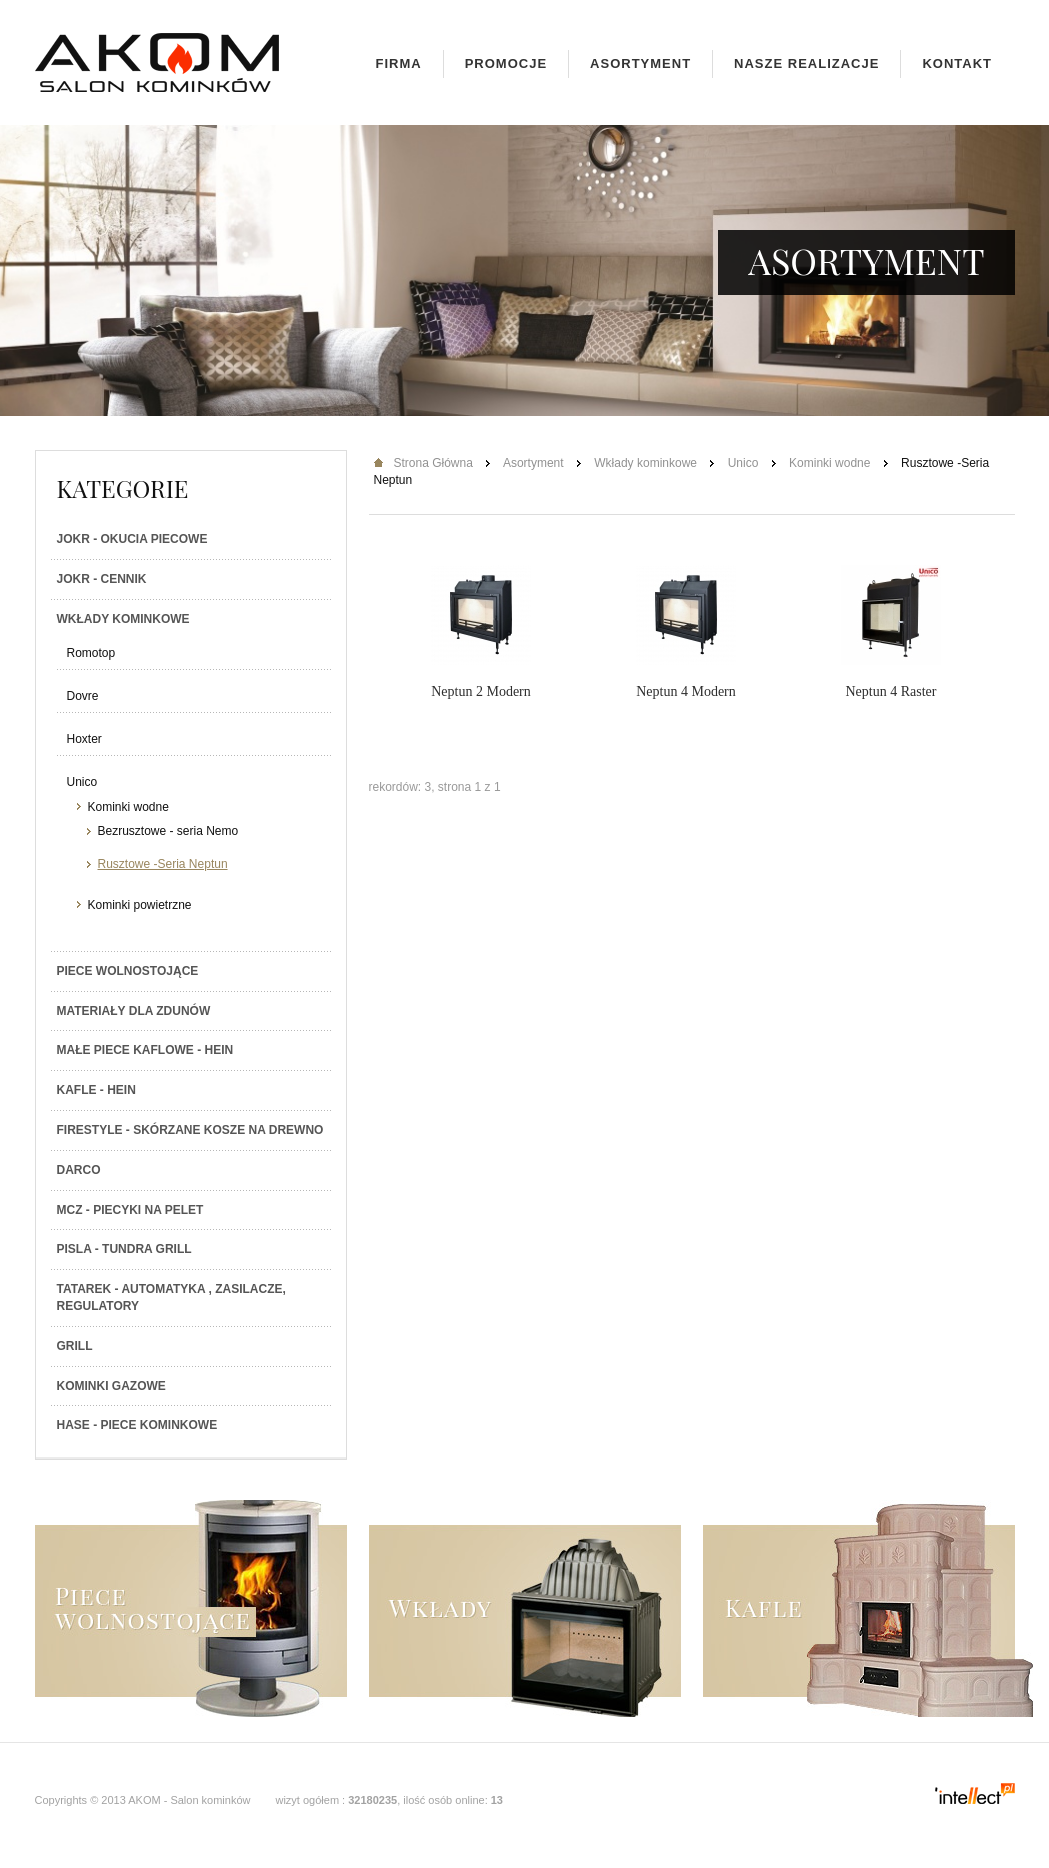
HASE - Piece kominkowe (137, 1425)
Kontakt (957, 63)
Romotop (91, 653)
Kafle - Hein (96, 1090)
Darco (79, 1170)
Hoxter (84, 739)
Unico (82, 782)
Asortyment (640, 63)
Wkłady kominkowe (123, 619)
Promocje (506, 63)
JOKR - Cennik (102, 579)
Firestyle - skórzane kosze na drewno (190, 1130)
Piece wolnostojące (128, 971)
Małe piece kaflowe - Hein (145, 1050)
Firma (399, 63)
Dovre (83, 696)
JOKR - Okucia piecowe (132, 539)
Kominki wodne (128, 807)
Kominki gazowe (111, 1386)
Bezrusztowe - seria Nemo (168, 831)
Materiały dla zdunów (134, 1011)
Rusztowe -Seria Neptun (163, 864)
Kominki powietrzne (140, 905)
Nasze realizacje (806, 63)
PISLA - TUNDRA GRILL (124, 1249)
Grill (75, 1346)
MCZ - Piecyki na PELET (130, 1210)
